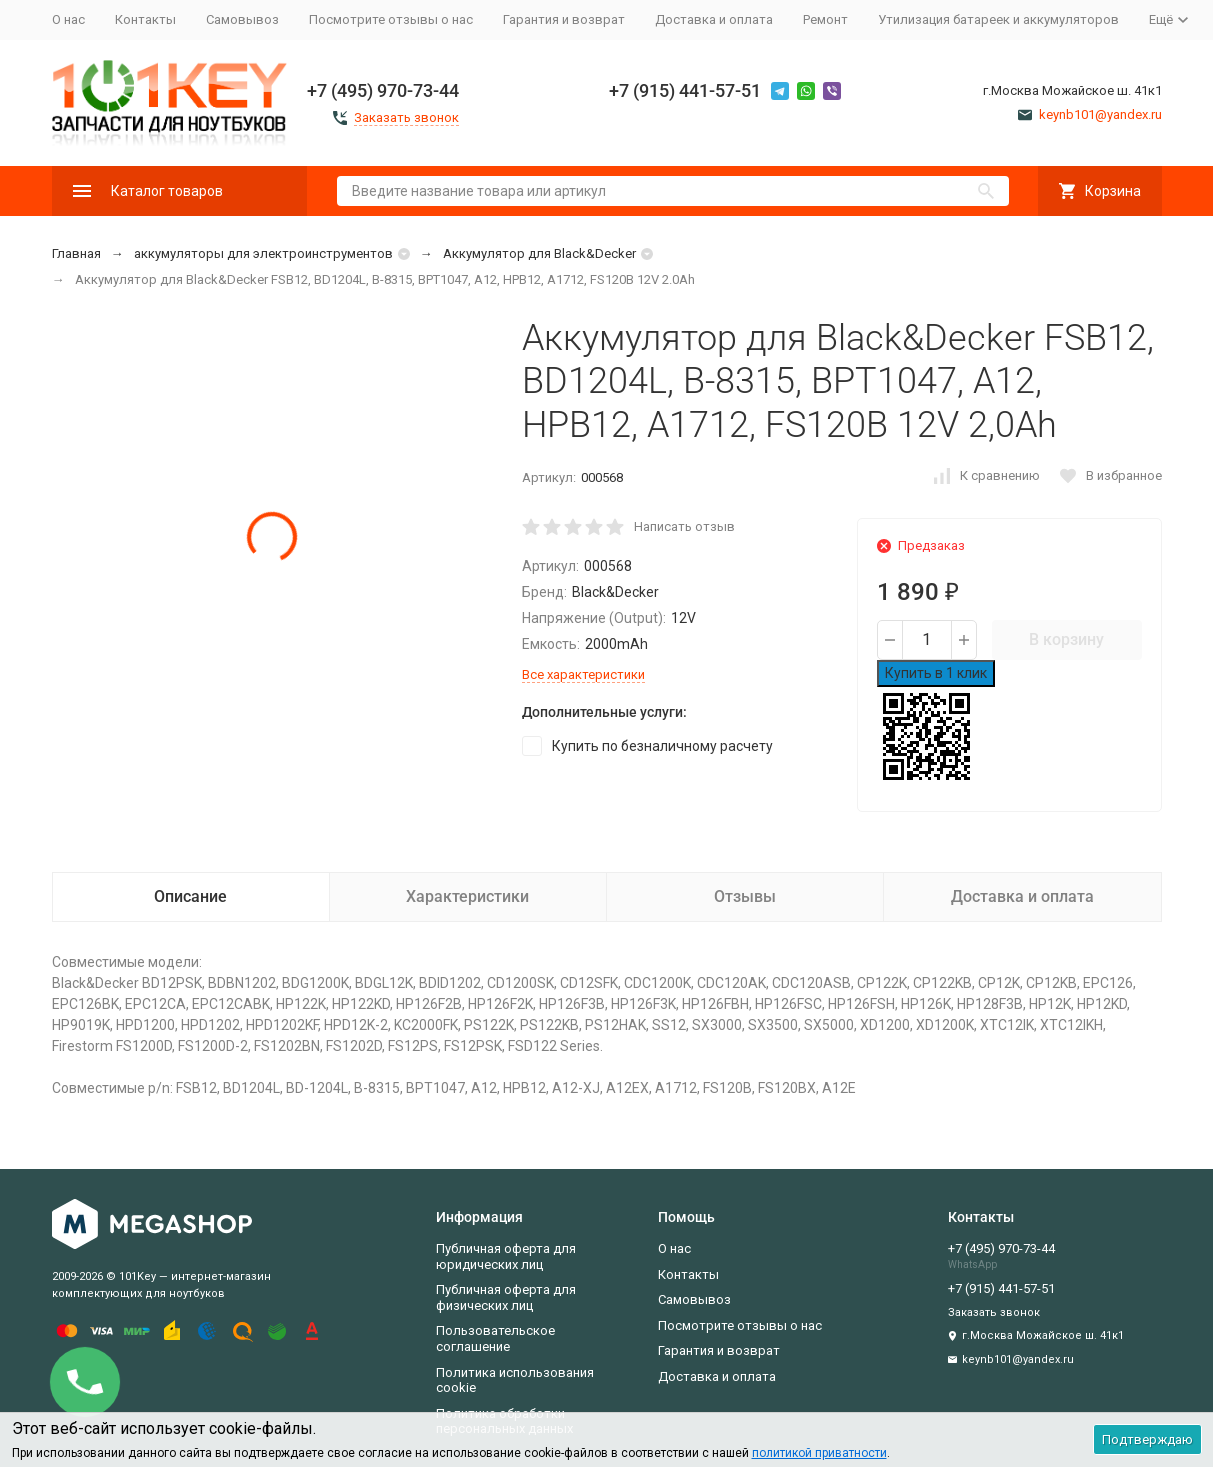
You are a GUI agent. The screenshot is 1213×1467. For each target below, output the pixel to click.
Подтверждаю (1147, 1439)
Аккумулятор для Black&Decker (539, 253)
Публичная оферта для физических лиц (506, 1297)
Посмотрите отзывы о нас (391, 19)
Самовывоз (242, 19)
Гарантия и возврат (564, 19)
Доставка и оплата (714, 19)
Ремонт (825, 19)
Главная (76, 253)
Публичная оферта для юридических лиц (506, 1256)
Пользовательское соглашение (495, 1338)
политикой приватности (819, 1453)
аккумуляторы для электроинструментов (263, 253)
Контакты (145, 19)
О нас (68, 19)
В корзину (1066, 639)
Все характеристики (583, 674)
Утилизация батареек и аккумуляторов (998, 19)
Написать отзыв (684, 526)
